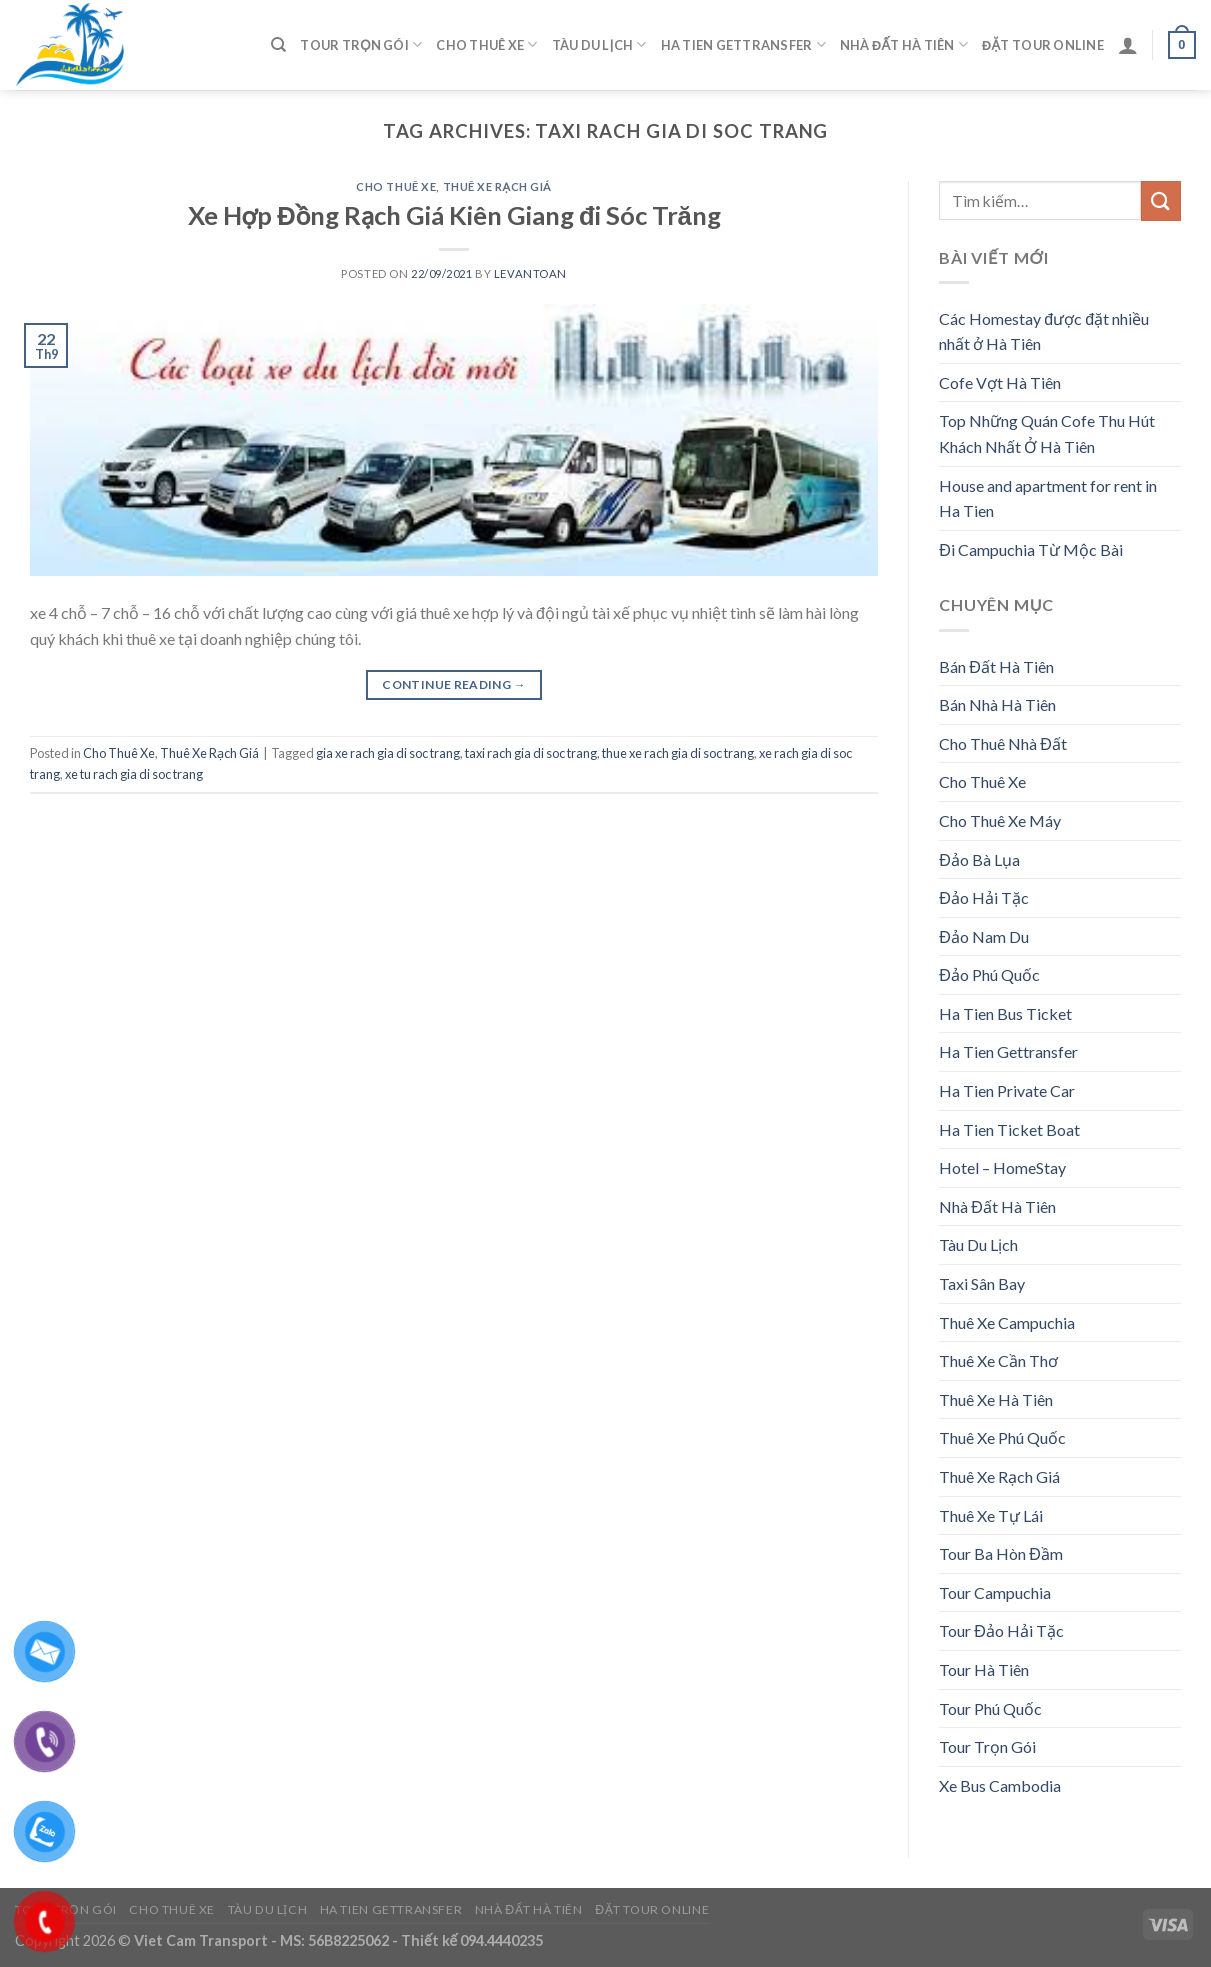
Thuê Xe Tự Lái (991, 1515)
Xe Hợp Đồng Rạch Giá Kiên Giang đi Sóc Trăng (454, 215)
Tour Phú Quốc (990, 1708)
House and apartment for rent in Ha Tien (1048, 498)
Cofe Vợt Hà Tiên (1000, 382)
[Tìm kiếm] (278, 45)
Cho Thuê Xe (486, 44)
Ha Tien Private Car (1007, 1090)
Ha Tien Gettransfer (743, 44)
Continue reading (454, 684)
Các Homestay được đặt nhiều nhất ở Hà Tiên (1044, 331)
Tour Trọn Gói (361, 44)
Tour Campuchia (995, 1592)
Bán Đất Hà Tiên (996, 666)
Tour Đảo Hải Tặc (1001, 1630)
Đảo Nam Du (984, 936)
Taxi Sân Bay (982, 1283)
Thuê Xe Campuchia (1007, 1322)
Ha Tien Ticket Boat (1009, 1129)
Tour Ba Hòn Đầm (1001, 1553)
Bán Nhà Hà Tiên (997, 704)
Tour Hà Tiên (984, 1669)
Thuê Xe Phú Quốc (1002, 1437)
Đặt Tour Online (1043, 45)
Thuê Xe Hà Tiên (996, 1399)
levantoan (530, 273)
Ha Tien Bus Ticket (1005, 1013)
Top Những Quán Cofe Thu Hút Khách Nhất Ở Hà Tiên (1047, 433)
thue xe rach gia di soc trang (678, 753)
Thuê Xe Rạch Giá (498, 186)
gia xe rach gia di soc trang (388, 753)
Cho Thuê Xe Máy (1000, 820)
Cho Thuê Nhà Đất (1003, 743)
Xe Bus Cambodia (1000, 1785)
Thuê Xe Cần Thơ (998, 1360)
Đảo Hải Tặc (984, 897)
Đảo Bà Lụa (979, 859)
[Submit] (1161, 200)
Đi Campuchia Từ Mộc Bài (1031, 549)
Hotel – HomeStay (1002, 1167)
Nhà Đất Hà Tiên (904, 44)
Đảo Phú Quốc (989, 974)
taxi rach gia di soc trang (531, 753)
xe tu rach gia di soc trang (134, 774)
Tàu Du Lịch (599, 44)
